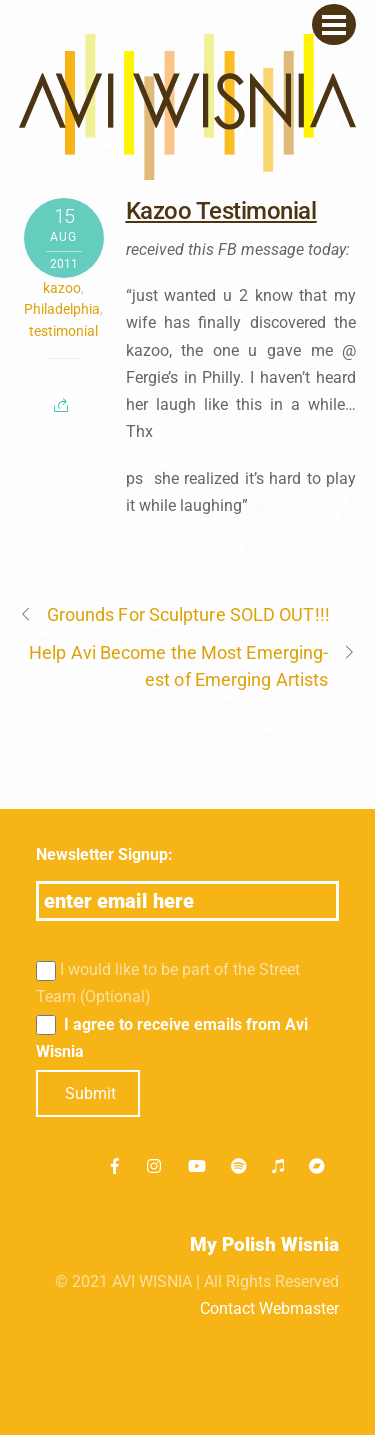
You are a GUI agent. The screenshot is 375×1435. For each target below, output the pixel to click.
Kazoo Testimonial (221, 211)
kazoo (62, 288)
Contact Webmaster (269, 1308)
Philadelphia (62, 309)
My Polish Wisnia (264, 1244)
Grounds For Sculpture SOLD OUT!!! (174, 614)
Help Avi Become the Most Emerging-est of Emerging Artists (192, 664)
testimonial (63, 331)
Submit (90, 1093)
